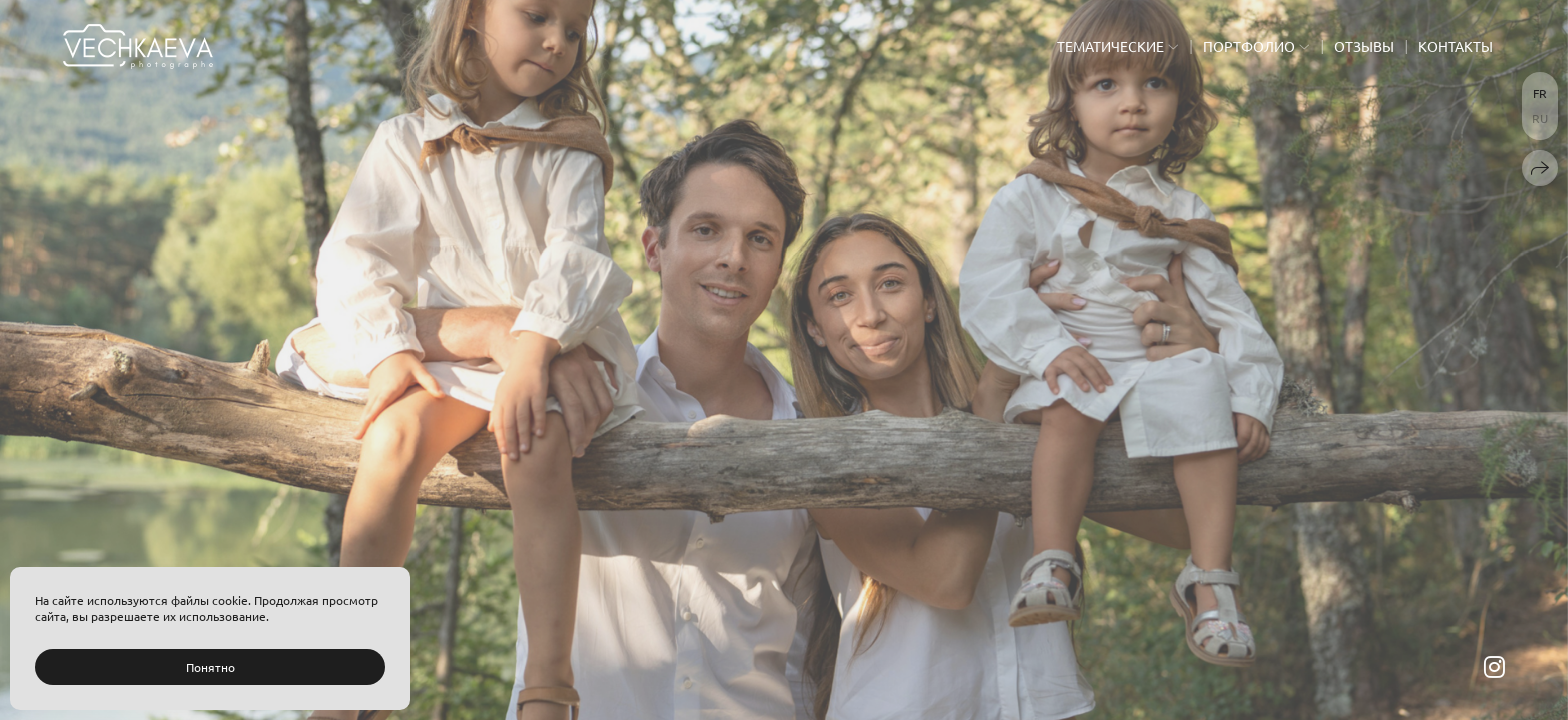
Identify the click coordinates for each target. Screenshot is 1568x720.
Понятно (210, 667)
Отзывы (1364, 46)
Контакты (1455, 46)
